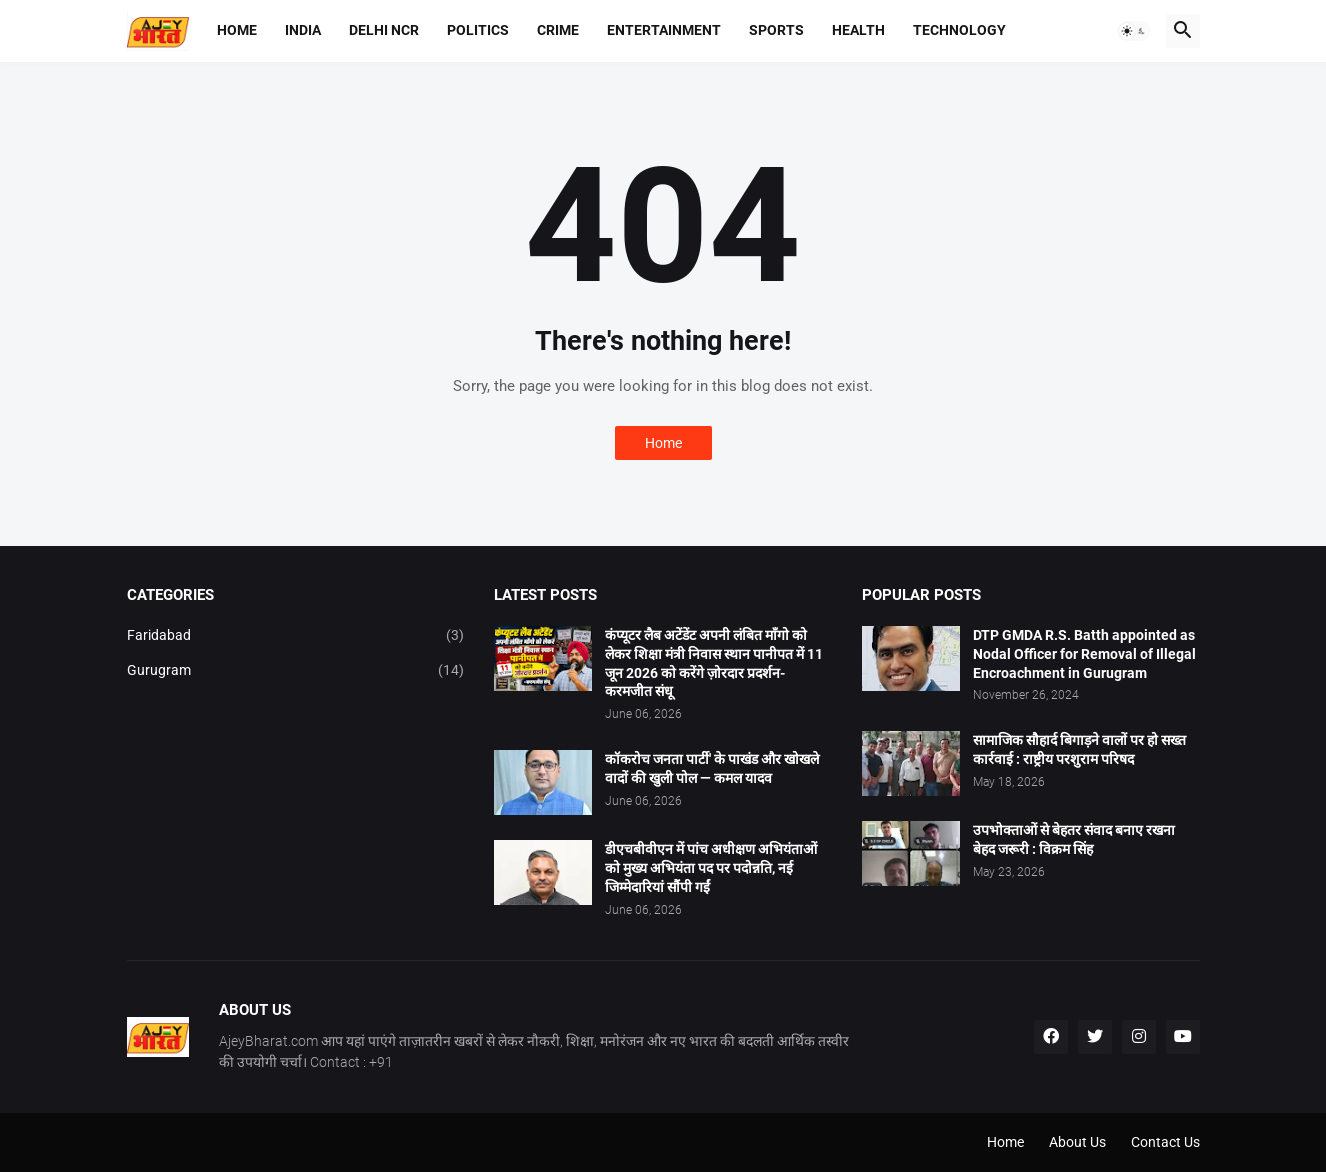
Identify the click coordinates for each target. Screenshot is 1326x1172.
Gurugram (296, 671)
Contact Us (1165, 1142)
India (303, 30)
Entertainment (664, 30)
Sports (776, 30)
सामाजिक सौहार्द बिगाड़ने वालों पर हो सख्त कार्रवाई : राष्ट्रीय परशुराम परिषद (1079, 749)
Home (237, 30)
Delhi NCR (384, 30)
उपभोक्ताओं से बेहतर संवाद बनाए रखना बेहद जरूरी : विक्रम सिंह (1074, 839)
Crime (558, 30)
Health (858, 30)
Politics (478, 30)
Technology (959, 30)
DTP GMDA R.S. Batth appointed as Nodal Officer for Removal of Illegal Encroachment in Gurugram (1084, 654)
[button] (1134, 31)
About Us (1077, 1142)
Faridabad (296, 636)
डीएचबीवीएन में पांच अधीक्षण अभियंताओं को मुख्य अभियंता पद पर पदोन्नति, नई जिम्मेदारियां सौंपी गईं (711, 868)
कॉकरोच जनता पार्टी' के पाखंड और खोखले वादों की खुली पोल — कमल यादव (712, 768)
